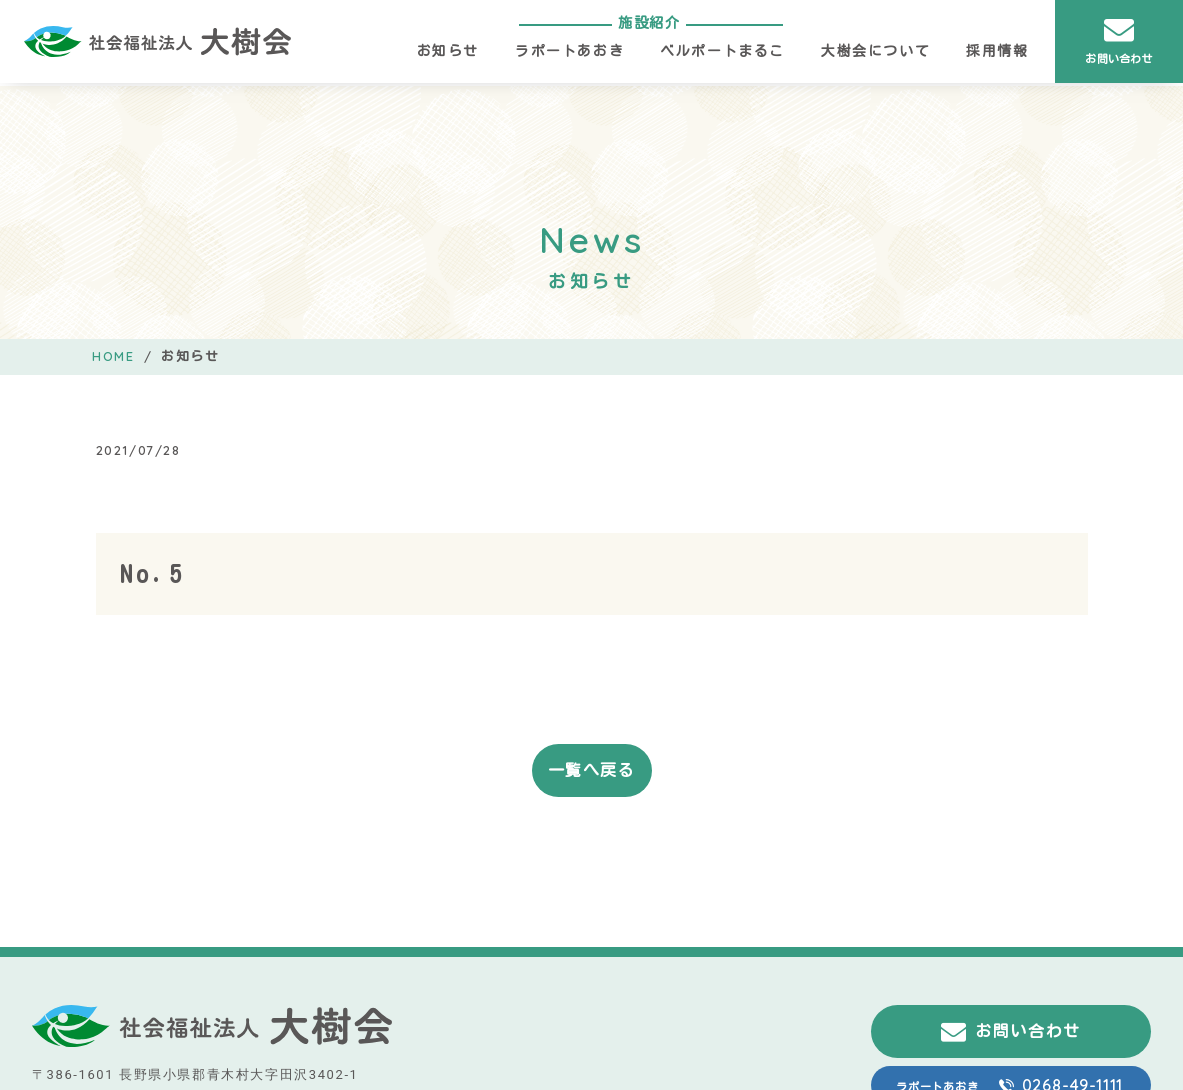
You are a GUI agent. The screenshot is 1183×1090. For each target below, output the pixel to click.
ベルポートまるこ (722, 51)
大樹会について (875, 51)
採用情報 (997, 51)
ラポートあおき (569, 51)
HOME (113, 356)
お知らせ (448, 51)
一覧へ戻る (592, 770)
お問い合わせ (1118, 39)
